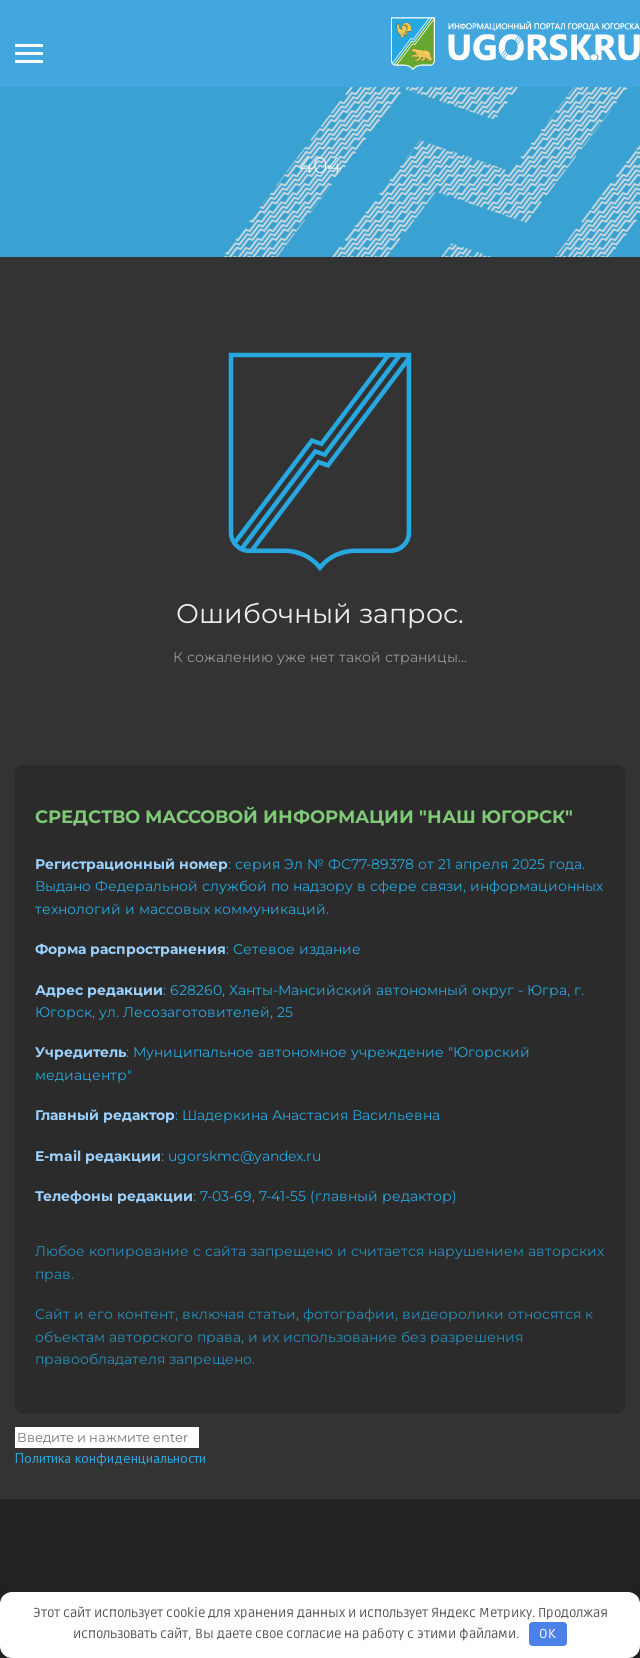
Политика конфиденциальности (110, 1458)
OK (547, 1634)
